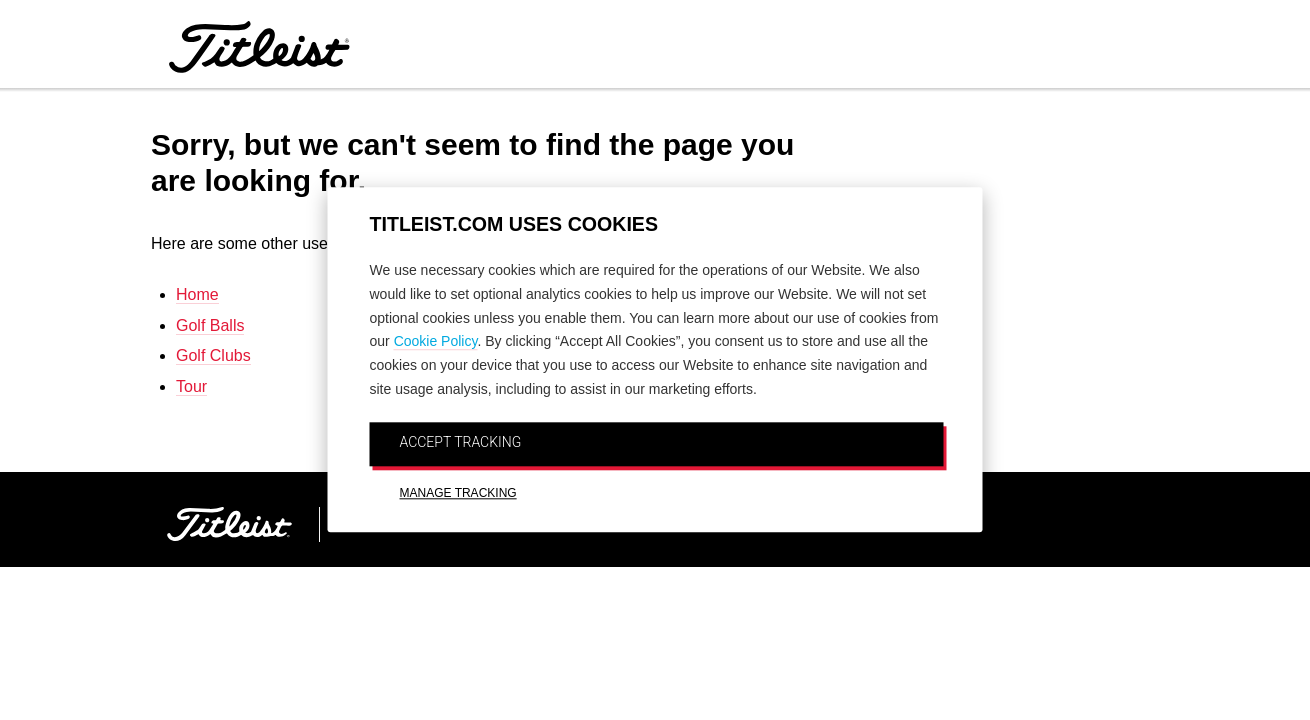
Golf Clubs (213, 355)
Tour (191, 386)
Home (197, 294)
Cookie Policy (436, 342)
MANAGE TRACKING (458, 493)
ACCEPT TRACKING (461, 442)
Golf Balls (210, 325)
